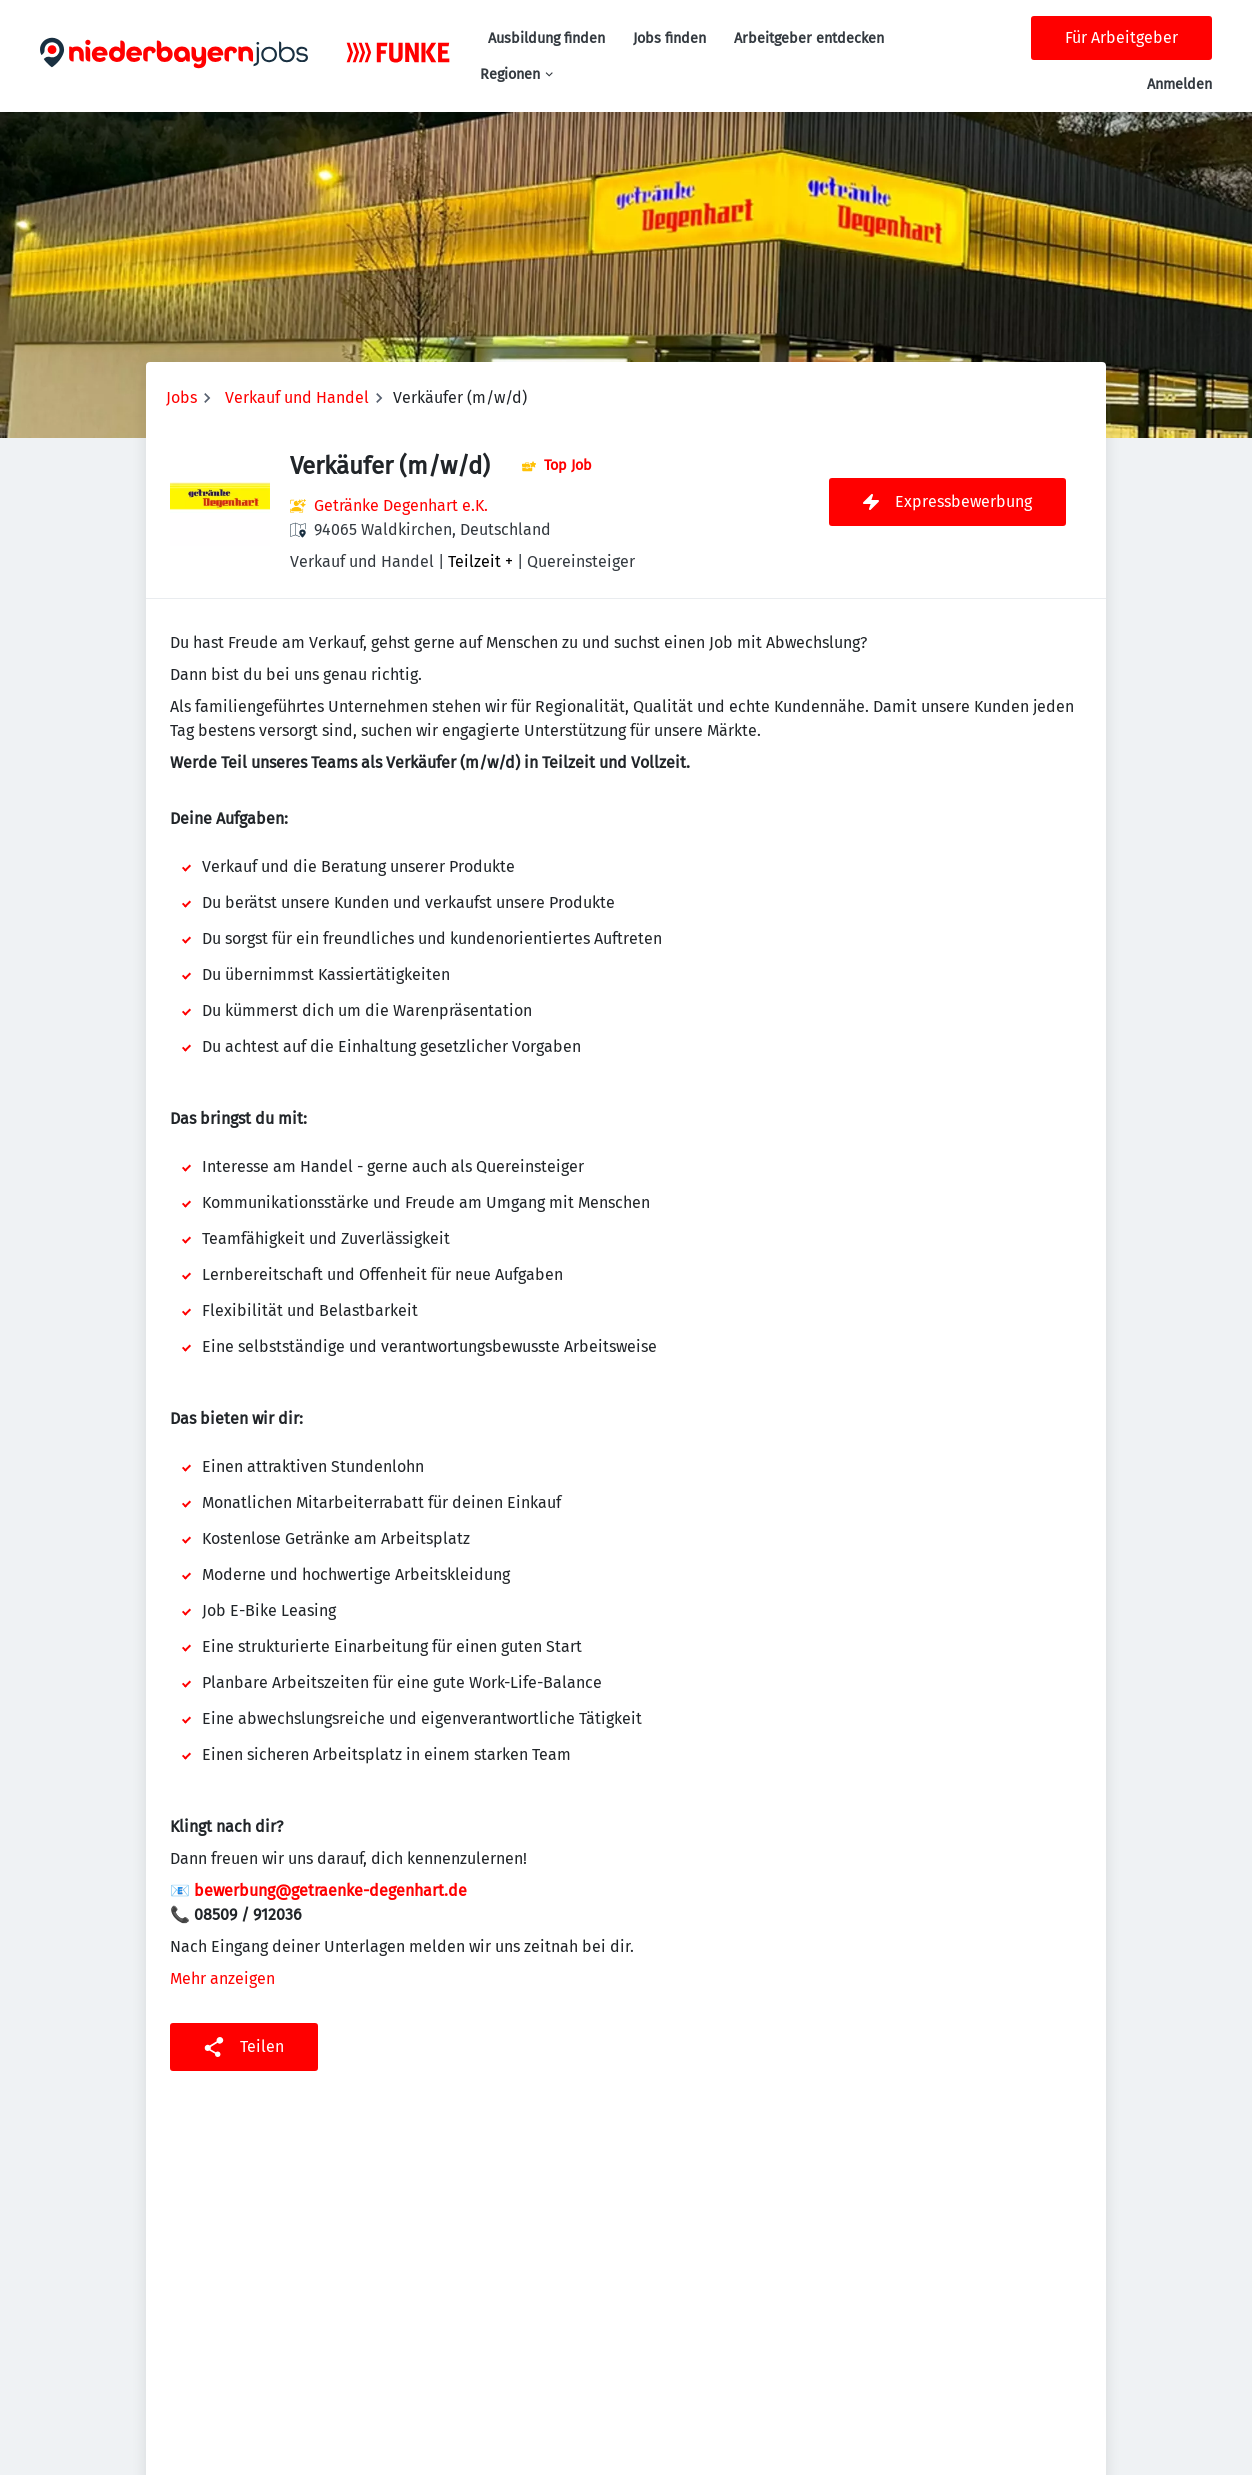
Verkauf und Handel (297, 397)
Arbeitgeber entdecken (809, 38)
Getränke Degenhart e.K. (401, 505)
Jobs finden (669, 38)
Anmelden (1179, 84)
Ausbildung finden (546, 38)
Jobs (181, 397)
